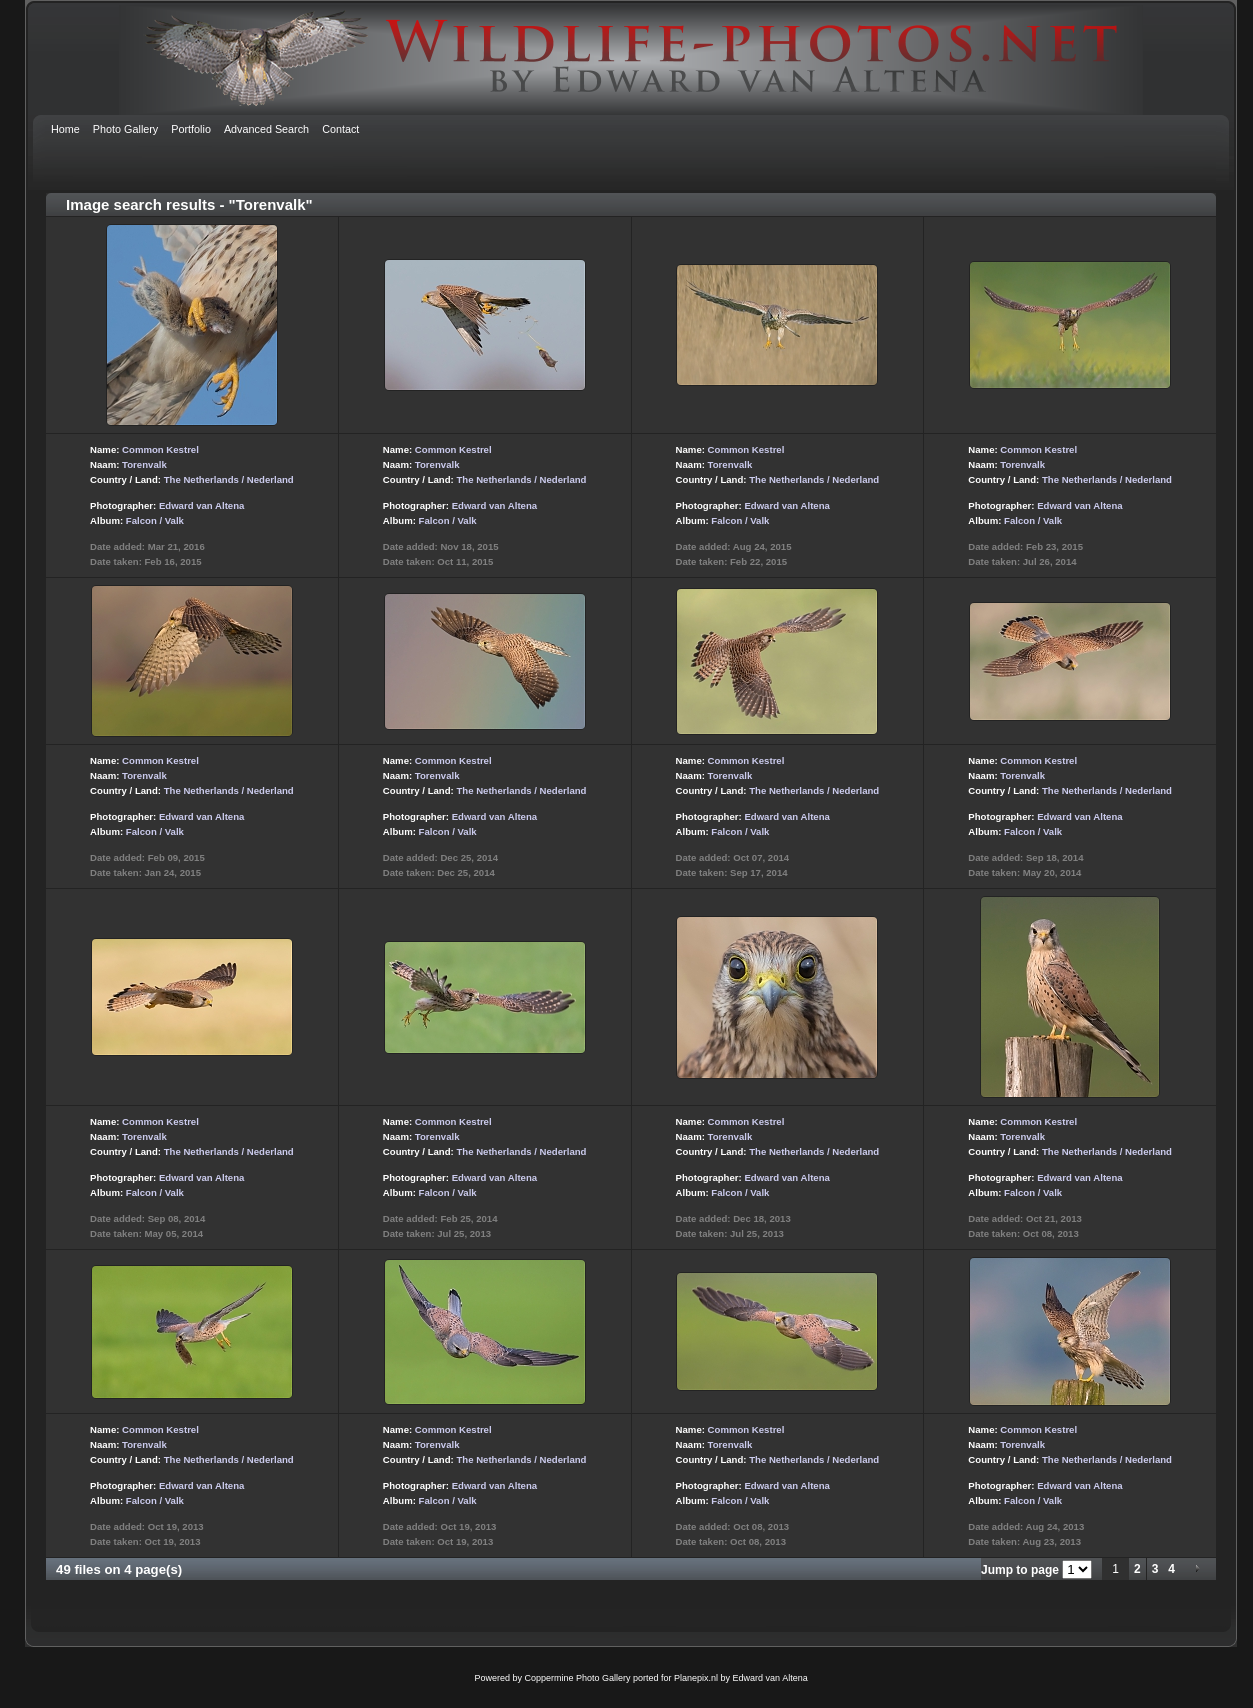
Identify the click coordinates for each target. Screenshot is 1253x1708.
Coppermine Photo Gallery (577, 1678)
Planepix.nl (696, 1678)
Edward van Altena (201, 505)
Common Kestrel (160, 449)
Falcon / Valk (155, 520)
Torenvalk (144, 464)
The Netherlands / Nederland (229, 479)
